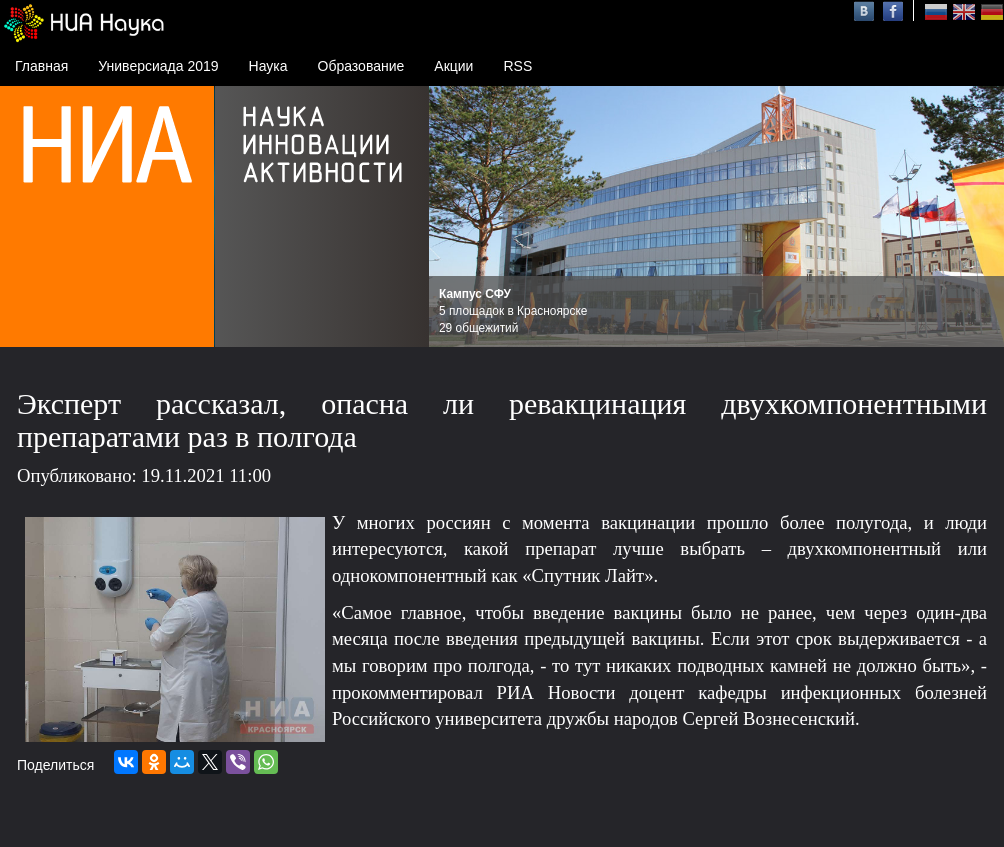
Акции (453, 66)
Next (978, 217)
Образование (361, 66)
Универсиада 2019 (158, 66)
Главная (41, 66)
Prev (455, 217)
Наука (268, 66)
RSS (517, 66)
